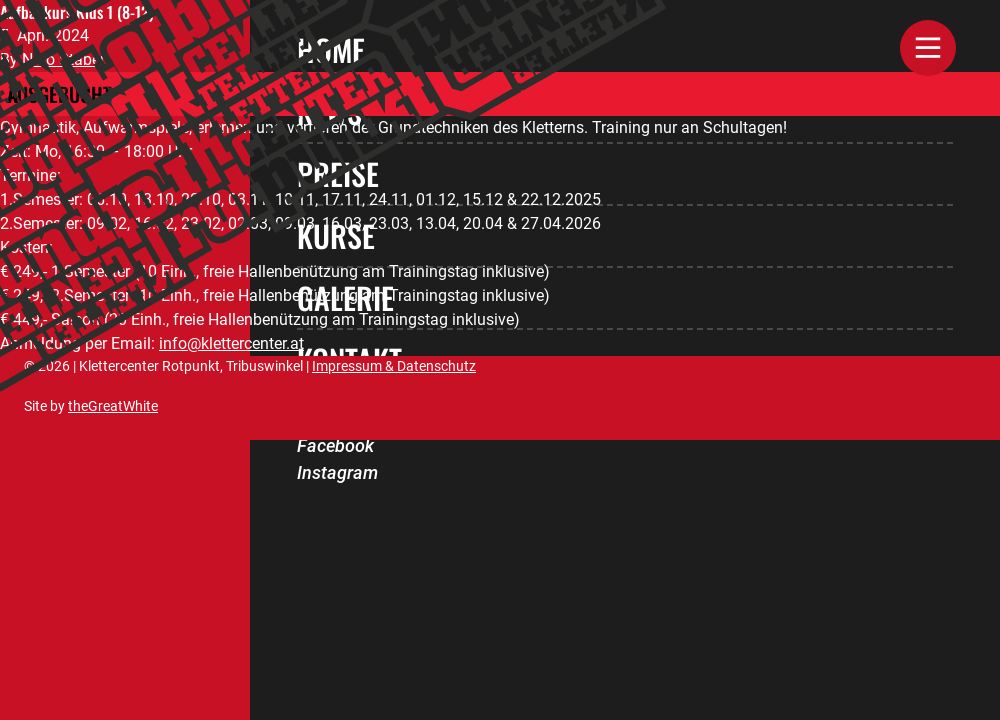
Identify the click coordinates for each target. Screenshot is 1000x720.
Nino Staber (63, 59)
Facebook (335, 445)
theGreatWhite (113, 406)
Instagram (337, 472)
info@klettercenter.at (231, 343)
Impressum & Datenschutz (394, 366)
